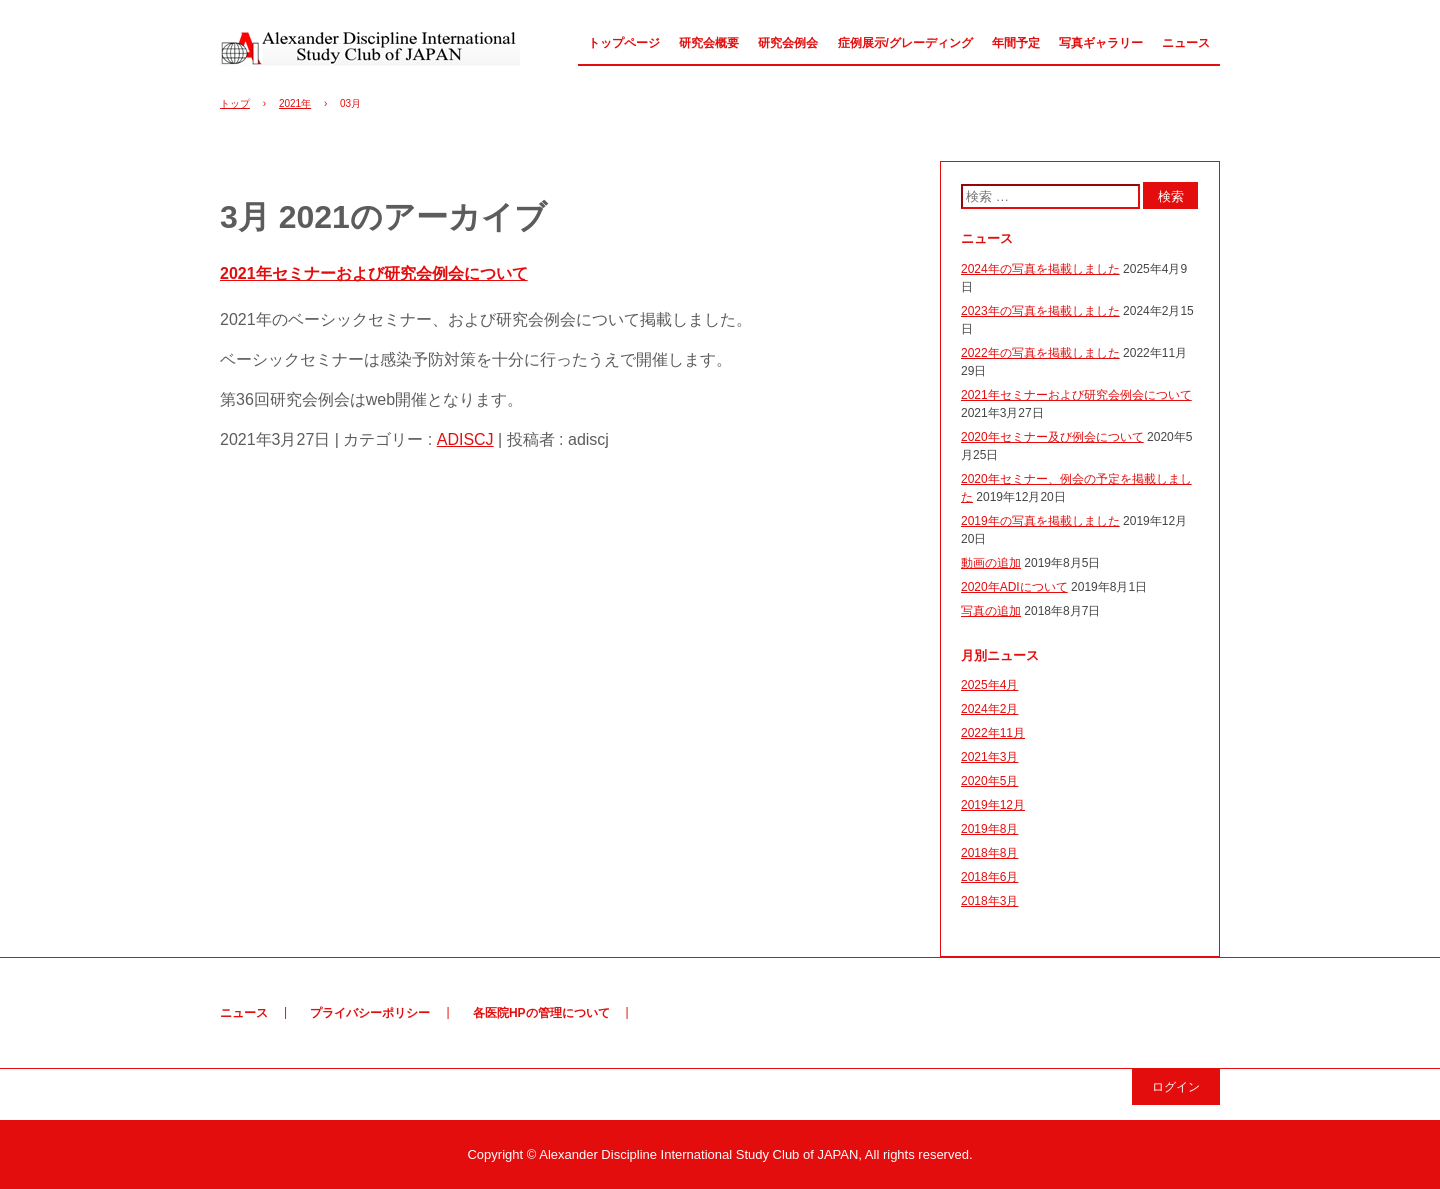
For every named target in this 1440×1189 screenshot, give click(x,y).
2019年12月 (993, 805)
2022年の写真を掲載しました (1040, 353)
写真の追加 (991, 611)
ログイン (1176, 1087)
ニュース (1186, 43)
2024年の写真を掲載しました (1040, 269)
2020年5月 (989, 781)
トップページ (624, 43)
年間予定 (1016, 43)
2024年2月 (989, 709)
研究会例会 (788, 43)
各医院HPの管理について (541, 1013)
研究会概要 (709, 43)
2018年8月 (989, 853)
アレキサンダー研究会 (370, 48)
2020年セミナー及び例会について (1052, 437)
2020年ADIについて (1014, 587)
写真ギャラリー (1101, 43)
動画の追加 (991, 563)
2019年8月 (989, 829)
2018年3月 (989, 901)
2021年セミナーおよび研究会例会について (374, 273)
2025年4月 (989, 685)
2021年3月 (989, 757)
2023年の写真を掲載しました (1040, 311)
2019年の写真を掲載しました (1040, 521)
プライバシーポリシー (370, 1013)
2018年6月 (989, 877)
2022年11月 (993, 733)
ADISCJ (465, 439)
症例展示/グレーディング (905, 43)
